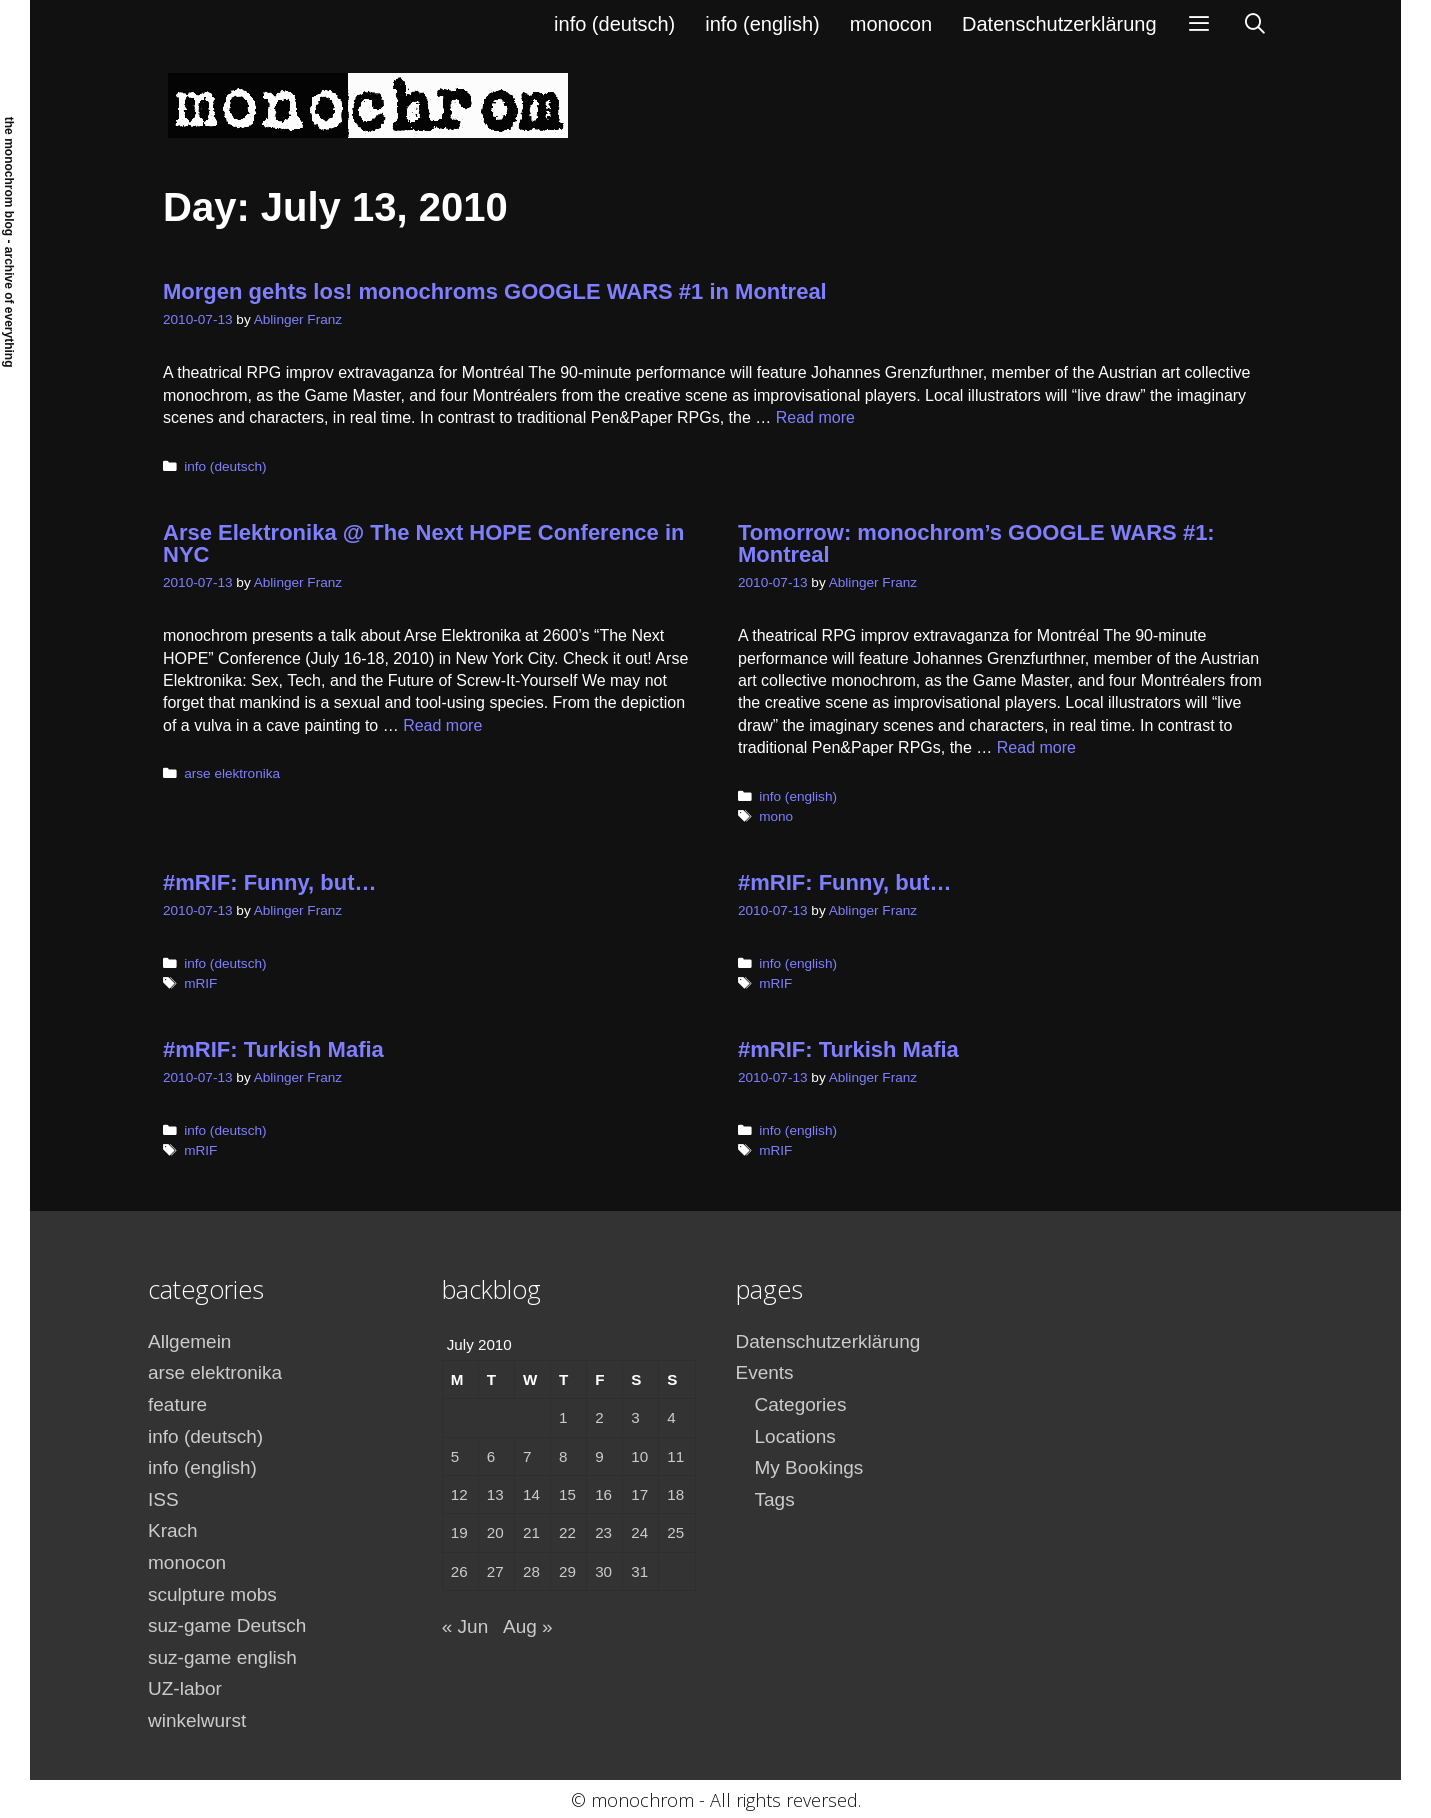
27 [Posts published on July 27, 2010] (495, 1571)
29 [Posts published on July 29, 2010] (567, 1571)
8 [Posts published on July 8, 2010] (563, 1456)
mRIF (200, 983)
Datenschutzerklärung (1059, 24)
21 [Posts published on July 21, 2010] (531, 1532)
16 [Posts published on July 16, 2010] (603, 1494)
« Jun (465, 1626)
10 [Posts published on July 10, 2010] (639, 1456)
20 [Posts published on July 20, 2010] (495, 1532)
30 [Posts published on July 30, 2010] (603, 1571)
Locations (795, 1436)
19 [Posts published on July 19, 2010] (459, 1532)
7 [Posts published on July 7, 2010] (527, 1456)
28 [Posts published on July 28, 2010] (531, 1571)
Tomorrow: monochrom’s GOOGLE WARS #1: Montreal (976, 543)
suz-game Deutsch (227, 1625)
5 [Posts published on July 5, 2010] (455, 1456)
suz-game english (222, 1657)
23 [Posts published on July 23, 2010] (603, 1532)
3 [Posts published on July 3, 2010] (635, 1417)
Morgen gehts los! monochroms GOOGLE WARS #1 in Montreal (495, 291)
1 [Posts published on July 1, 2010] (563, 1417)
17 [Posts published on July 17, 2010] (639, 1494)
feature (177, 1404)
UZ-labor (185, 1688)
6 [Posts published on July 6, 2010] (491, 1456)
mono (776, 816)
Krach (173, 1530)
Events (765, 1372)
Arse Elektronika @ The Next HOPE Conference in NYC (424, 543)
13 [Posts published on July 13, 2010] (495, 1494)
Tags (775, 1499)
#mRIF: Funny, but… (269, 882)
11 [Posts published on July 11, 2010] (675, 1456)
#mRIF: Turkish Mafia (273, 1049)
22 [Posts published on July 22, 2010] (567, 1532)
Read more (815, 417)
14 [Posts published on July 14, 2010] (531, 1494)
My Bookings (809, 1467)
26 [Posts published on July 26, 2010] (459, 1571)
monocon (891, 24)
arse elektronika (232, 773)
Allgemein (189, 1341)
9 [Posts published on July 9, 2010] (599, 1456)
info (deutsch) (614, 24)
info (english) (762, 24)
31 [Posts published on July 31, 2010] (639, 1571)
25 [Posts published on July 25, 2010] (675, 1532)
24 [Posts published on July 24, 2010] (639, 1532)
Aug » (528, 1626)
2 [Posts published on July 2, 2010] (599, 1417)
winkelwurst (197, 1720)
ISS (163, 1499)
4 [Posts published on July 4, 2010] (671, 1417)
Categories (801, 1404)
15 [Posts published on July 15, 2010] (567, 1494)
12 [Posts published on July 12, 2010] (459, 1494)
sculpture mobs (212, 1594)
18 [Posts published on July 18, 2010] (675, 1494)
